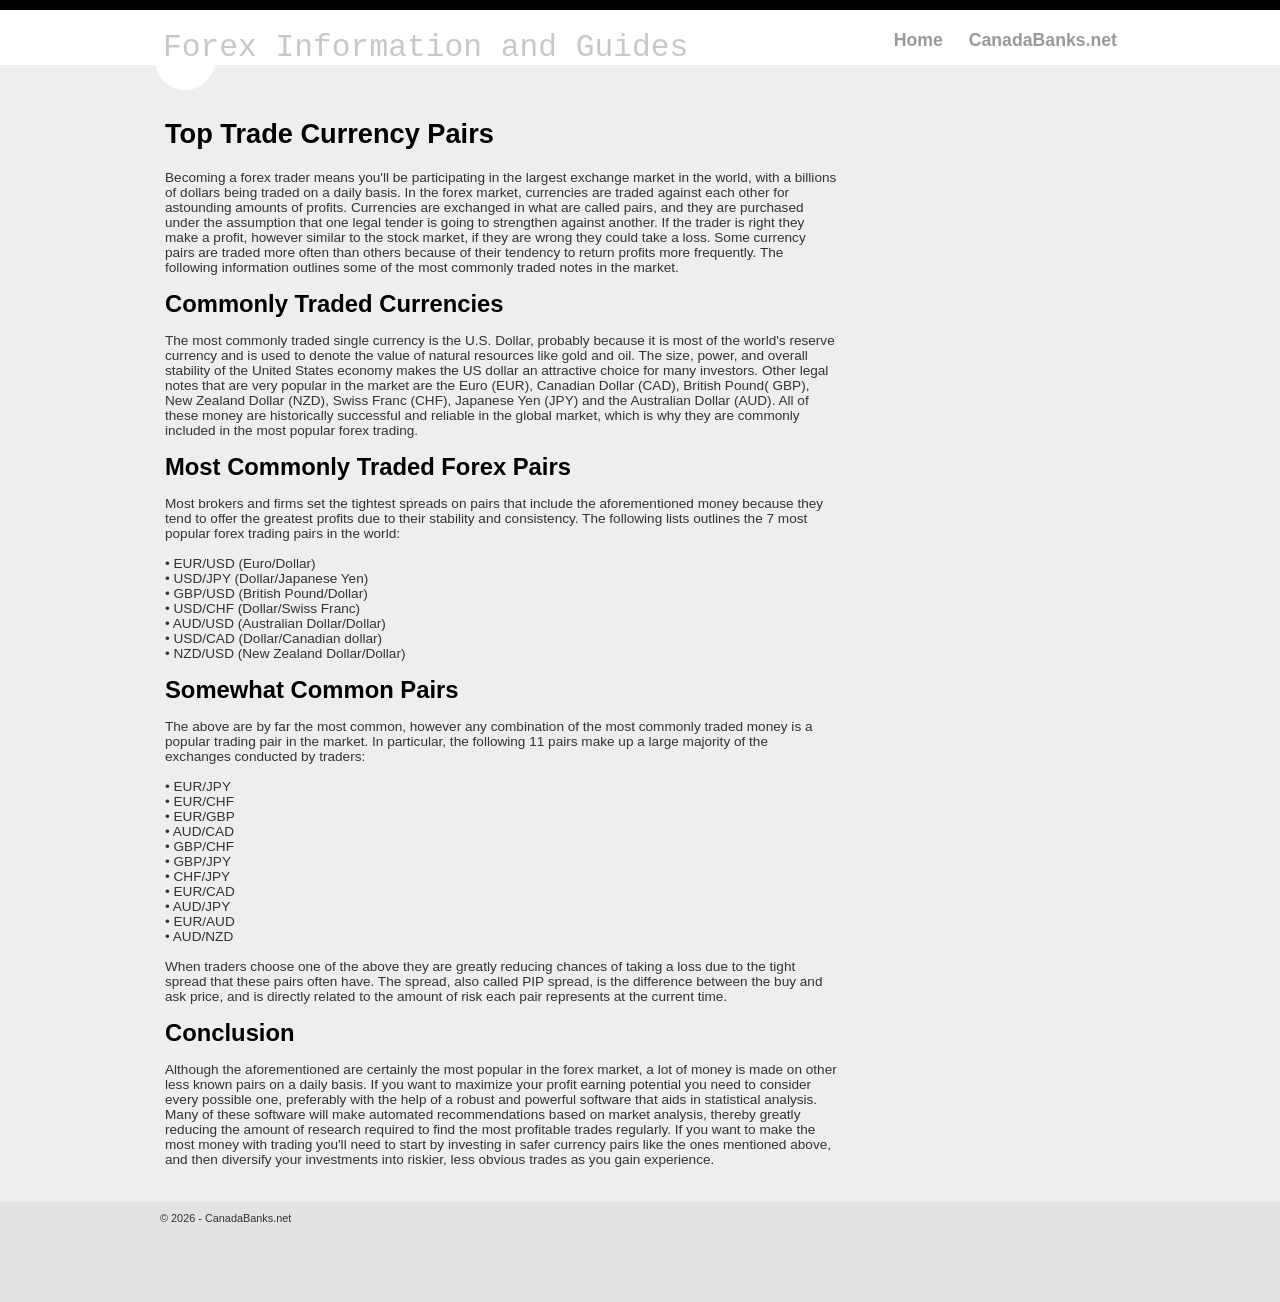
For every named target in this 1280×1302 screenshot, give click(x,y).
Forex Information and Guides (425, 47)
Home (918, 40)
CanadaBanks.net (1043, 40)
